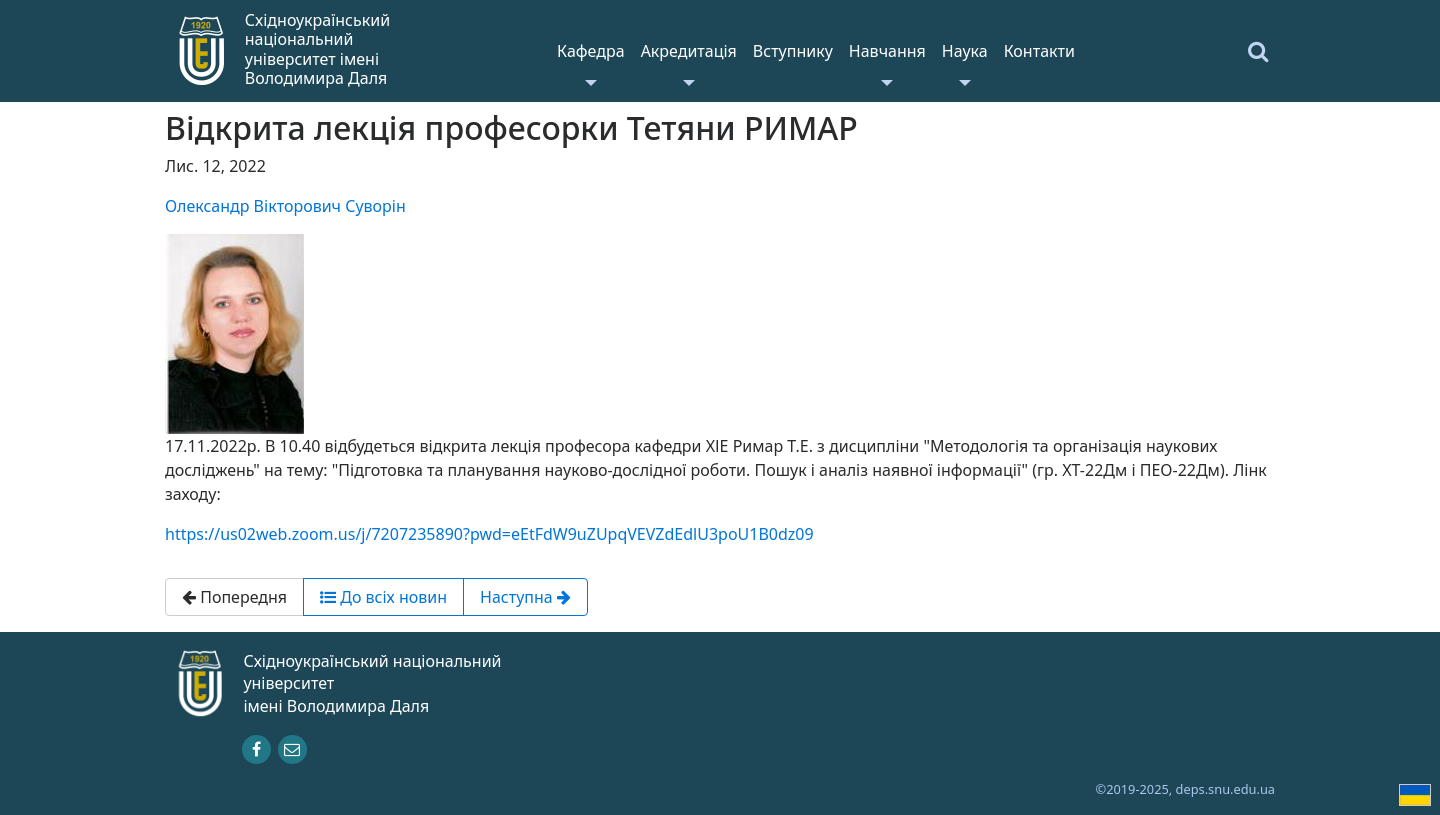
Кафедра (591, 51)
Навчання (887, 51)
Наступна (525, 597)
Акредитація (689, 51)
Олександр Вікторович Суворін (285, 206)
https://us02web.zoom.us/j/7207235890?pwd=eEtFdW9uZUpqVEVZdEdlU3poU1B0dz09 (489, 534)
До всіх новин (383, 597)
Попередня (234, 597)
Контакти (1039, 51)
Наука (965, 51)
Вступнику (793, 51)
